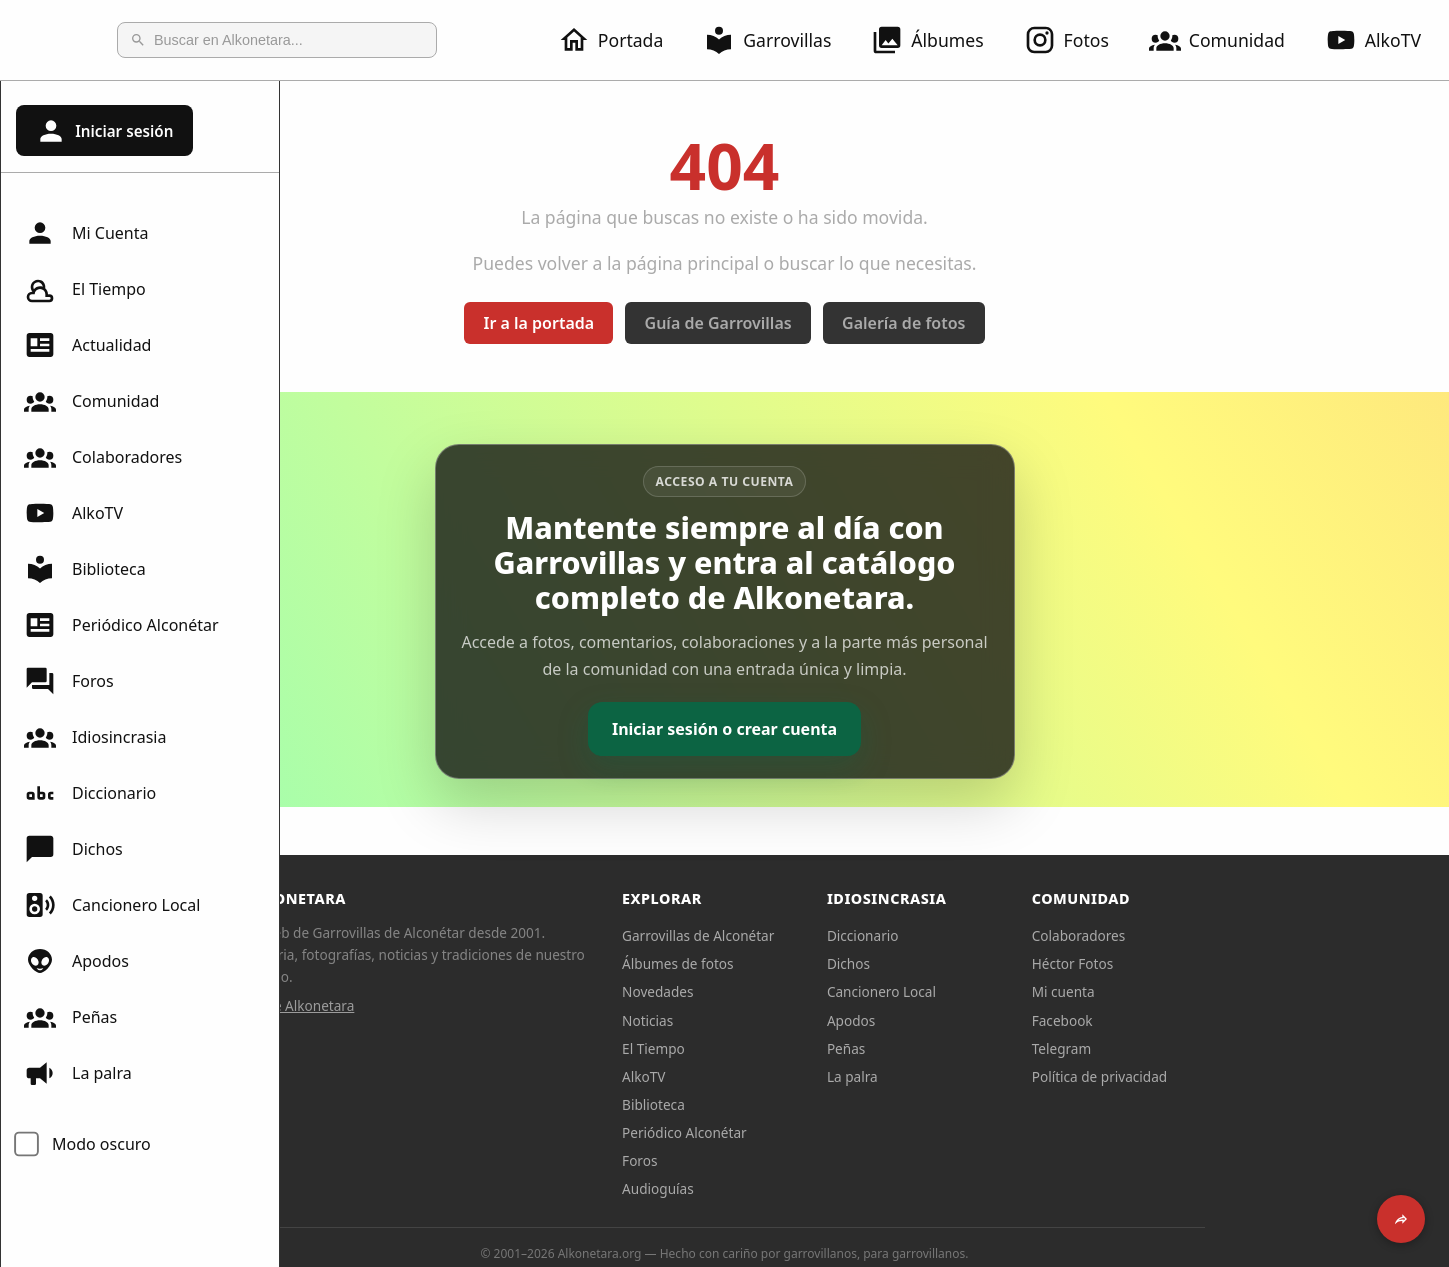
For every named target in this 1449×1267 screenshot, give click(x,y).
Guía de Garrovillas (858, 323)
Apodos (76, 961)
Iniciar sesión (104, 131)
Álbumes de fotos (817, 963)
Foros (69, 681)
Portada (622, 40)
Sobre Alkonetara (440, 1005)
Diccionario (90, 793)
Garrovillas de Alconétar (838, 935)
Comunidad (1229, 40)
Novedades (797, 991)
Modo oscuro (101, 1144)
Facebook (1202, 1020)
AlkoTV (73, 513)
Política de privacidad (1240, 1076)
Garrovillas (779, 40)
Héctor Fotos (1212, 963)
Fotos (1078, 40)
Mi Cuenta (86, 233)
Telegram (1202, 1048)
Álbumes (939, 40)
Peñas (70, 1017)
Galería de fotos (1043, 323)
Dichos (73, 849)
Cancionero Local (112, 905)
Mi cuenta (1203, 991)
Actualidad (87, 345)
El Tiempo (85, 289)
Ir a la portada (679, 323)
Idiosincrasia (95, 737)
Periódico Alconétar (121, 625)
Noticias (787, 1020)
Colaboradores (103, 457)
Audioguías (798, 1188)
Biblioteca (85, 569)
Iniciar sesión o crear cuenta (864, 729)
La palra (78, 1073)
